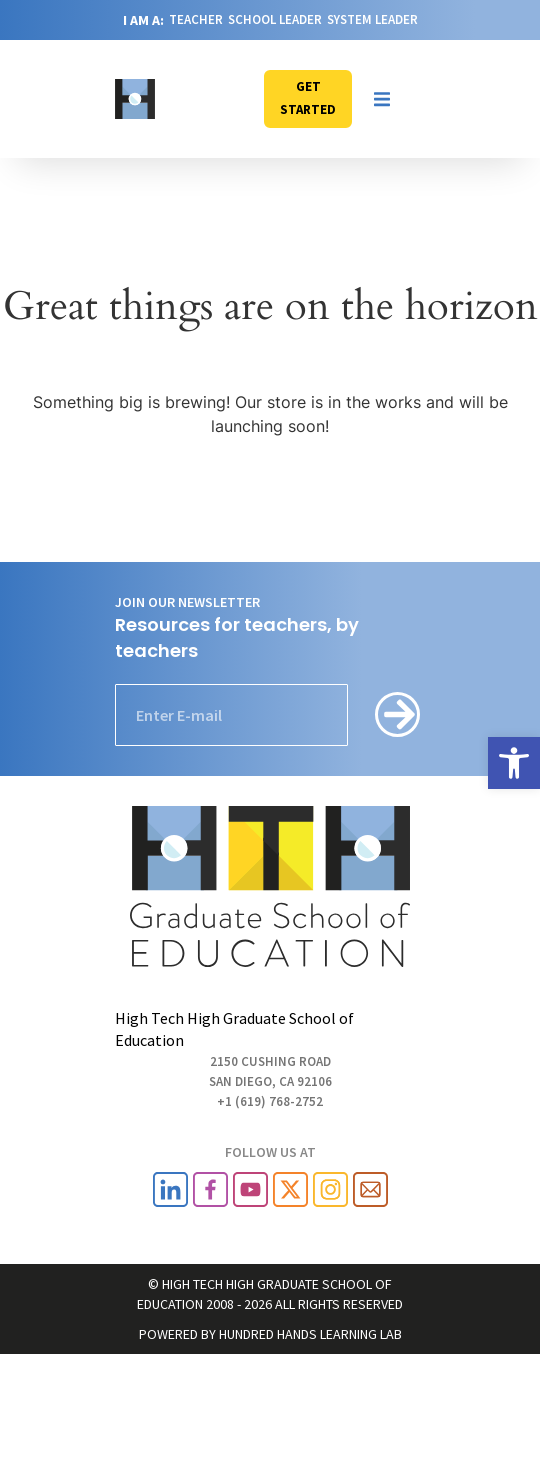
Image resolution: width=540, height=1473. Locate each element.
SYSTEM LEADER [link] (372, 19)
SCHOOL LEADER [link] (275, 19)
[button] (382, 99)
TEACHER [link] (196, 19)
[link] (514, 763)
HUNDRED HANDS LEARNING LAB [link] (310, 1334)
